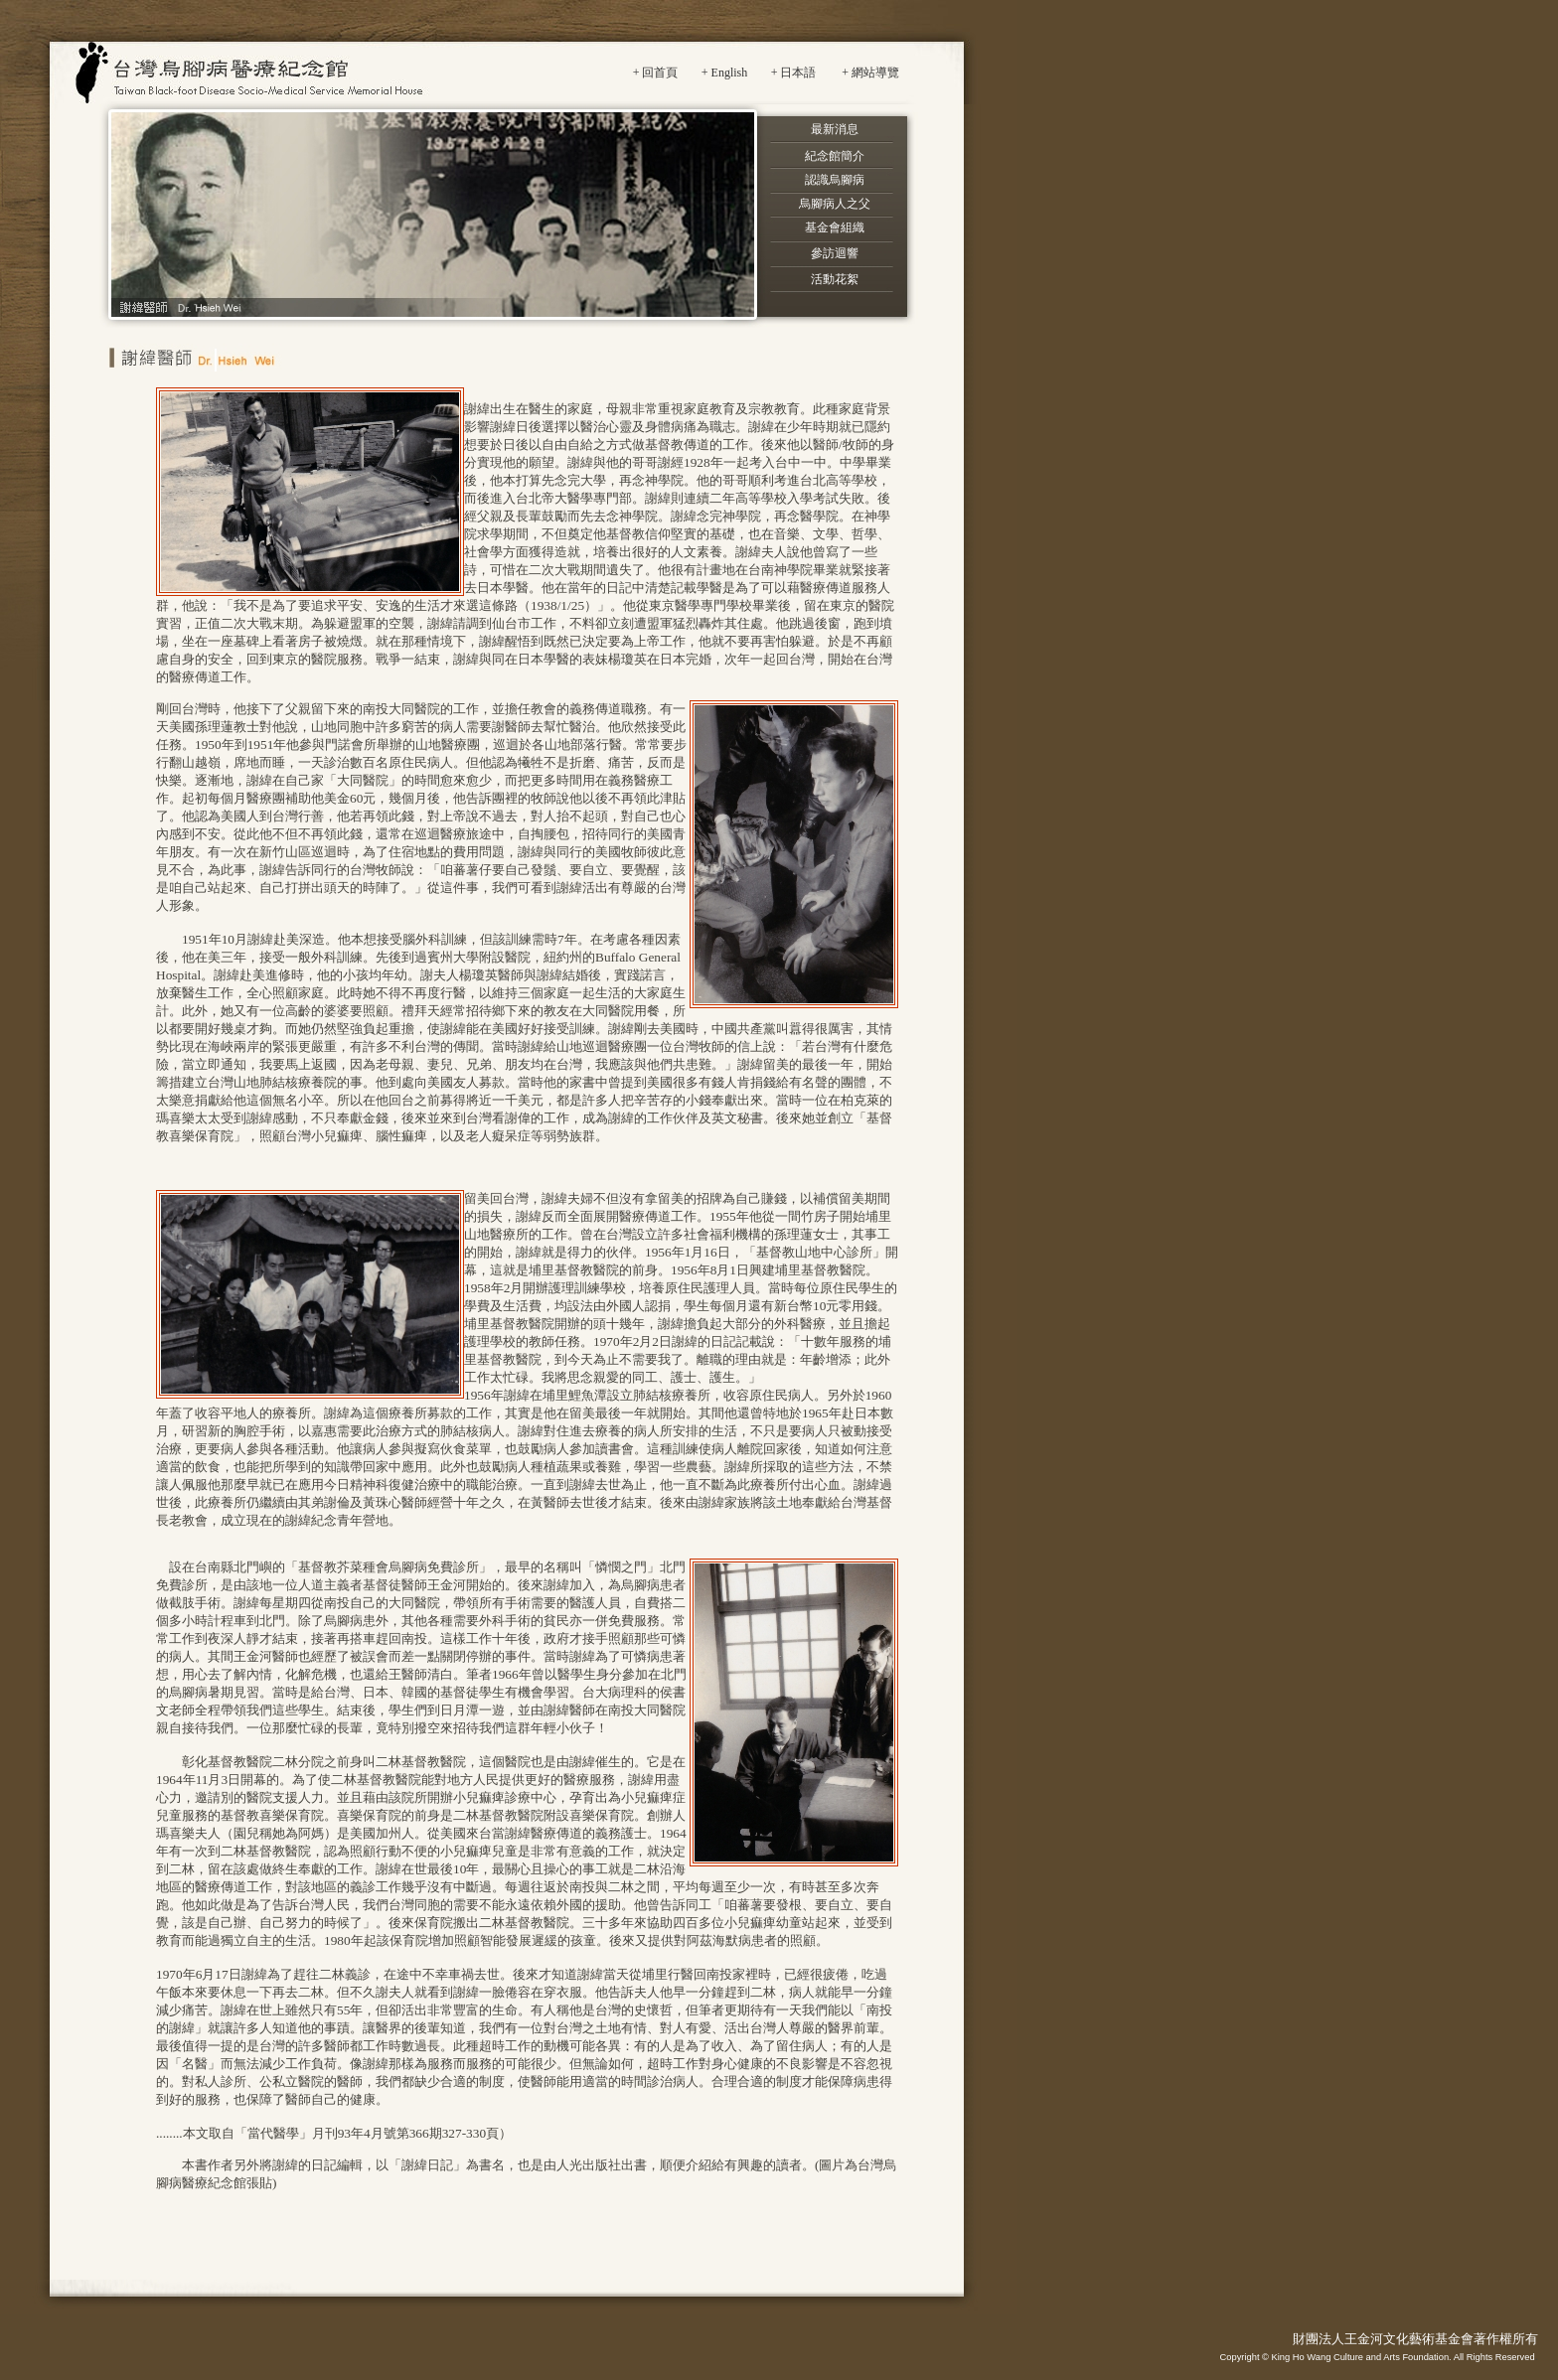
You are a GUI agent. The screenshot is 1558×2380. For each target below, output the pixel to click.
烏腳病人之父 (834, 204)
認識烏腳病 (834, 180)
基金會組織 (834, 227)
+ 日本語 (794, 72)
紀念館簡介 (834, 156)
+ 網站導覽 (870, 72)
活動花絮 (834, 279)
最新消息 (834, 129)
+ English (724, 72)
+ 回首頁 (656, 72)
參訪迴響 (834, 253)
